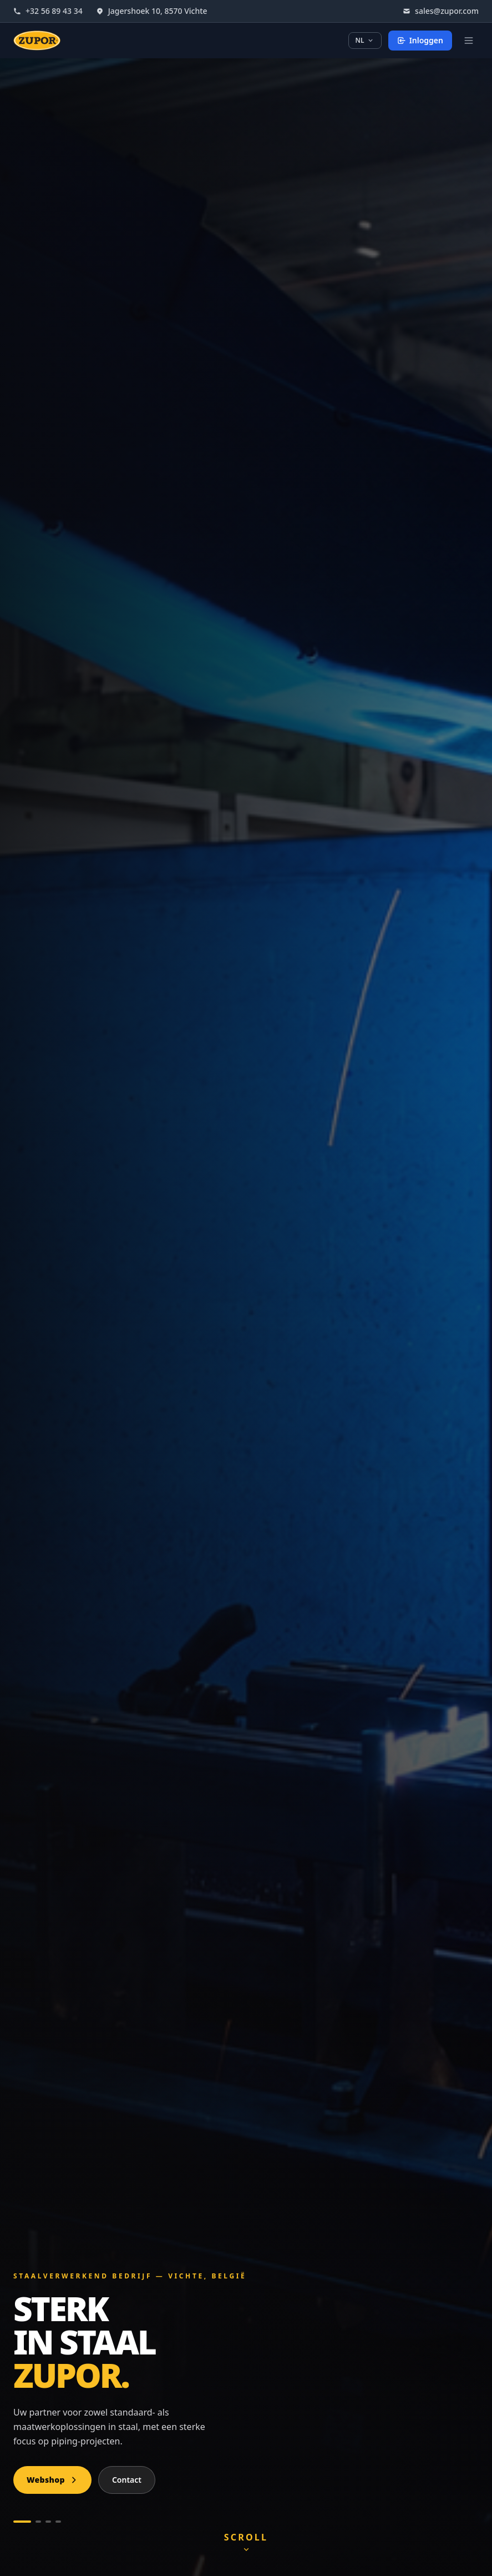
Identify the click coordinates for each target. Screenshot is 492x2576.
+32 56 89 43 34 (48, 11)
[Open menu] (469, 41)
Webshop (52, 2479)
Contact (126, 2479)
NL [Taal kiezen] (365, 40)
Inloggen (420, 40)
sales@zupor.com (441, 11)
